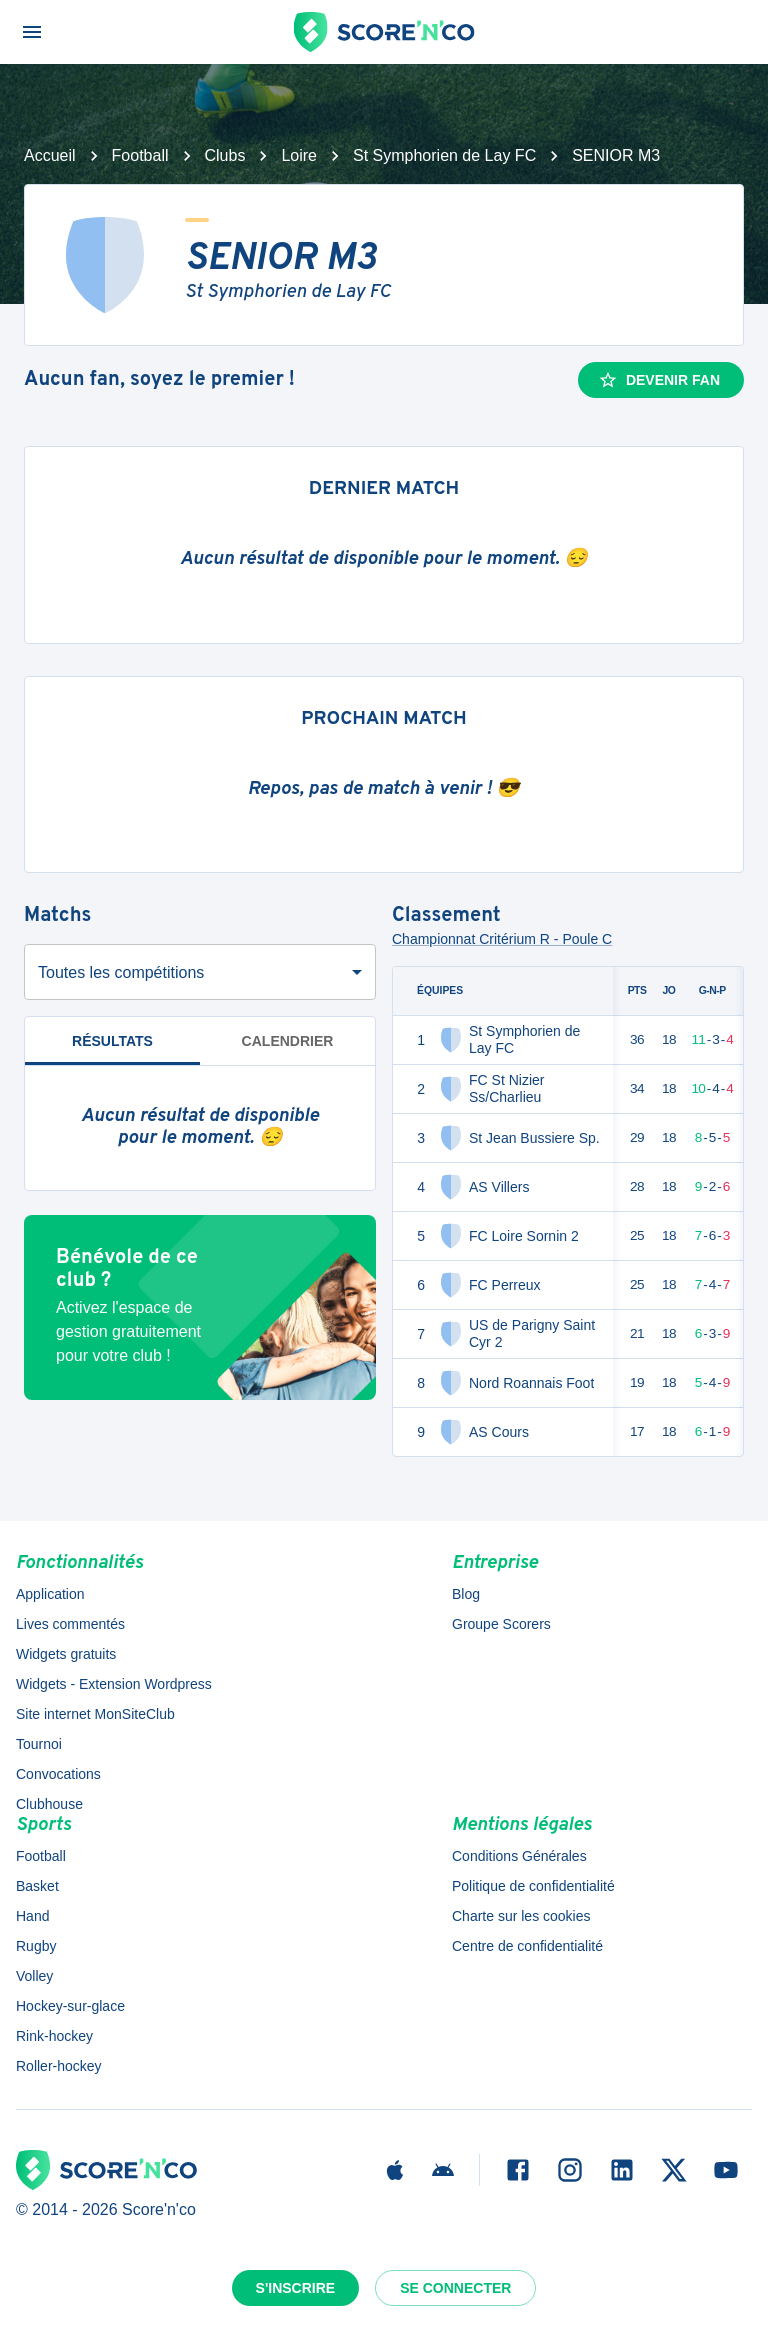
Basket (37, 1886)
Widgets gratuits (66, 1654)
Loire (299, 155)
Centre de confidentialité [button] (527, 1946)
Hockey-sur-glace (70, 2006)
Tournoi (39, 1744)
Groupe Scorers (501, 1624)
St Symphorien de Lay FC (444, 155)
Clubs (225, 155)
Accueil (50, 155)
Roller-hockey (59, 2066)
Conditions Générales (519, 1856)
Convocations (58, 1774)
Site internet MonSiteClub (95, 1714)
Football (140, 155)
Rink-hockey (54, 2036)
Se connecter (455, 2288)
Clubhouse (49, 1804)
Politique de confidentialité (533, 1886)
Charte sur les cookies (521, 1916)
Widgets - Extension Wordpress (114, 1684)
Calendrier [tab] (288, 1041)
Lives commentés (70, 1624)
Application (50, 1594)
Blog (466, 1594)
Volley (34, 1976)
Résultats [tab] (112, 1049)
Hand (32, 1916)
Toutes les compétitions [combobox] (121, 972)
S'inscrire (296, 2288)
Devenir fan (659, 380)
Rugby (36, 1946)
